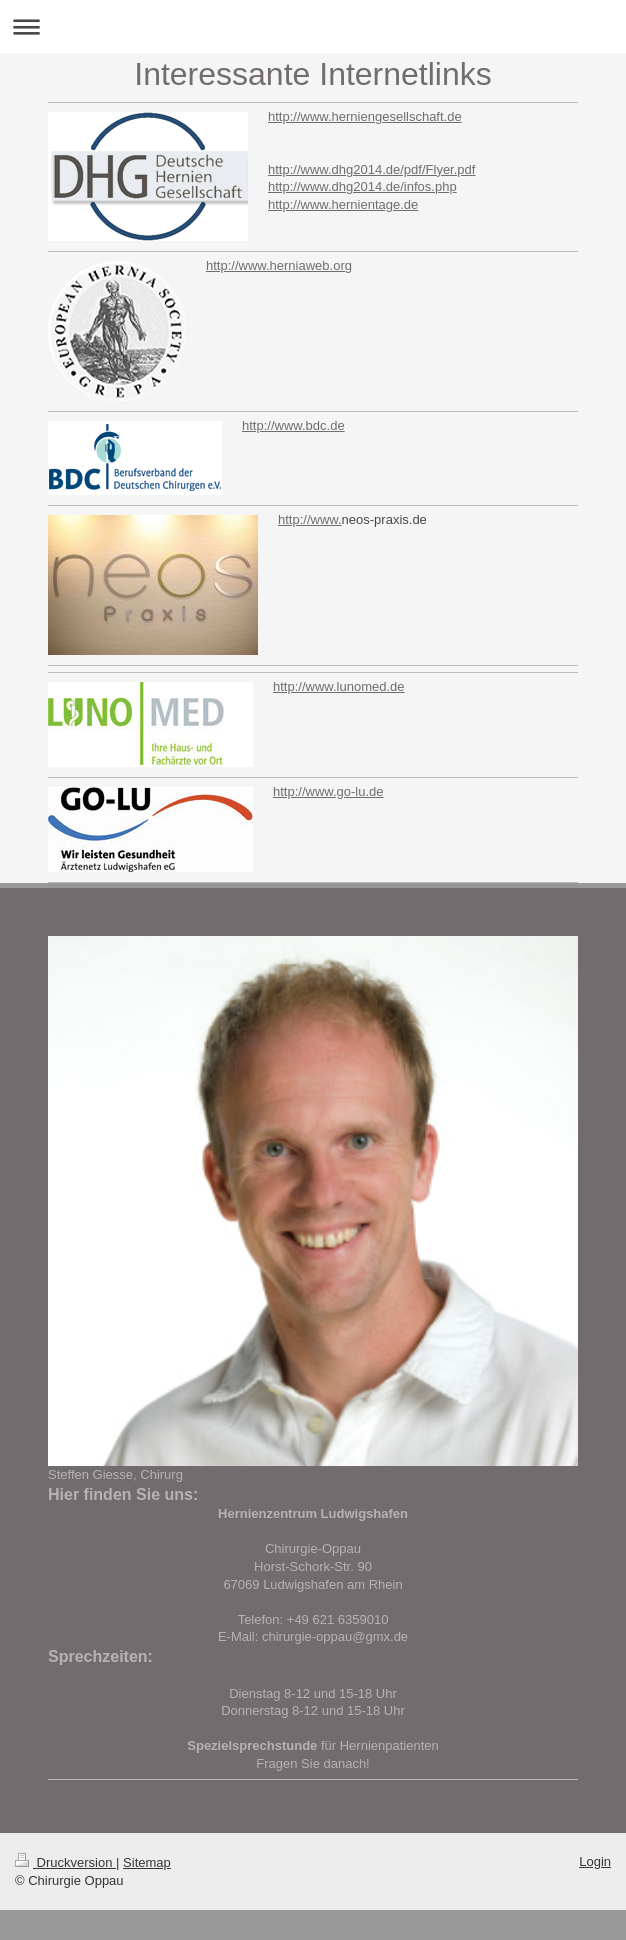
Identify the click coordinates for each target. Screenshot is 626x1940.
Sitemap (147, 1862)
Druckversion (65, 1862)
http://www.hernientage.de (343, 204)
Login (595, 1861)
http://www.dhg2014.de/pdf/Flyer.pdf (371, 169)
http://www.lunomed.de (339, 686)
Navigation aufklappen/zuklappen (313, 26)
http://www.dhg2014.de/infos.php (362, 186)
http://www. (310, 519)
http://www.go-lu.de (328, 791)
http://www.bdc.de (293, 425)
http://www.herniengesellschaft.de (365, 116)
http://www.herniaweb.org (279, 265)
